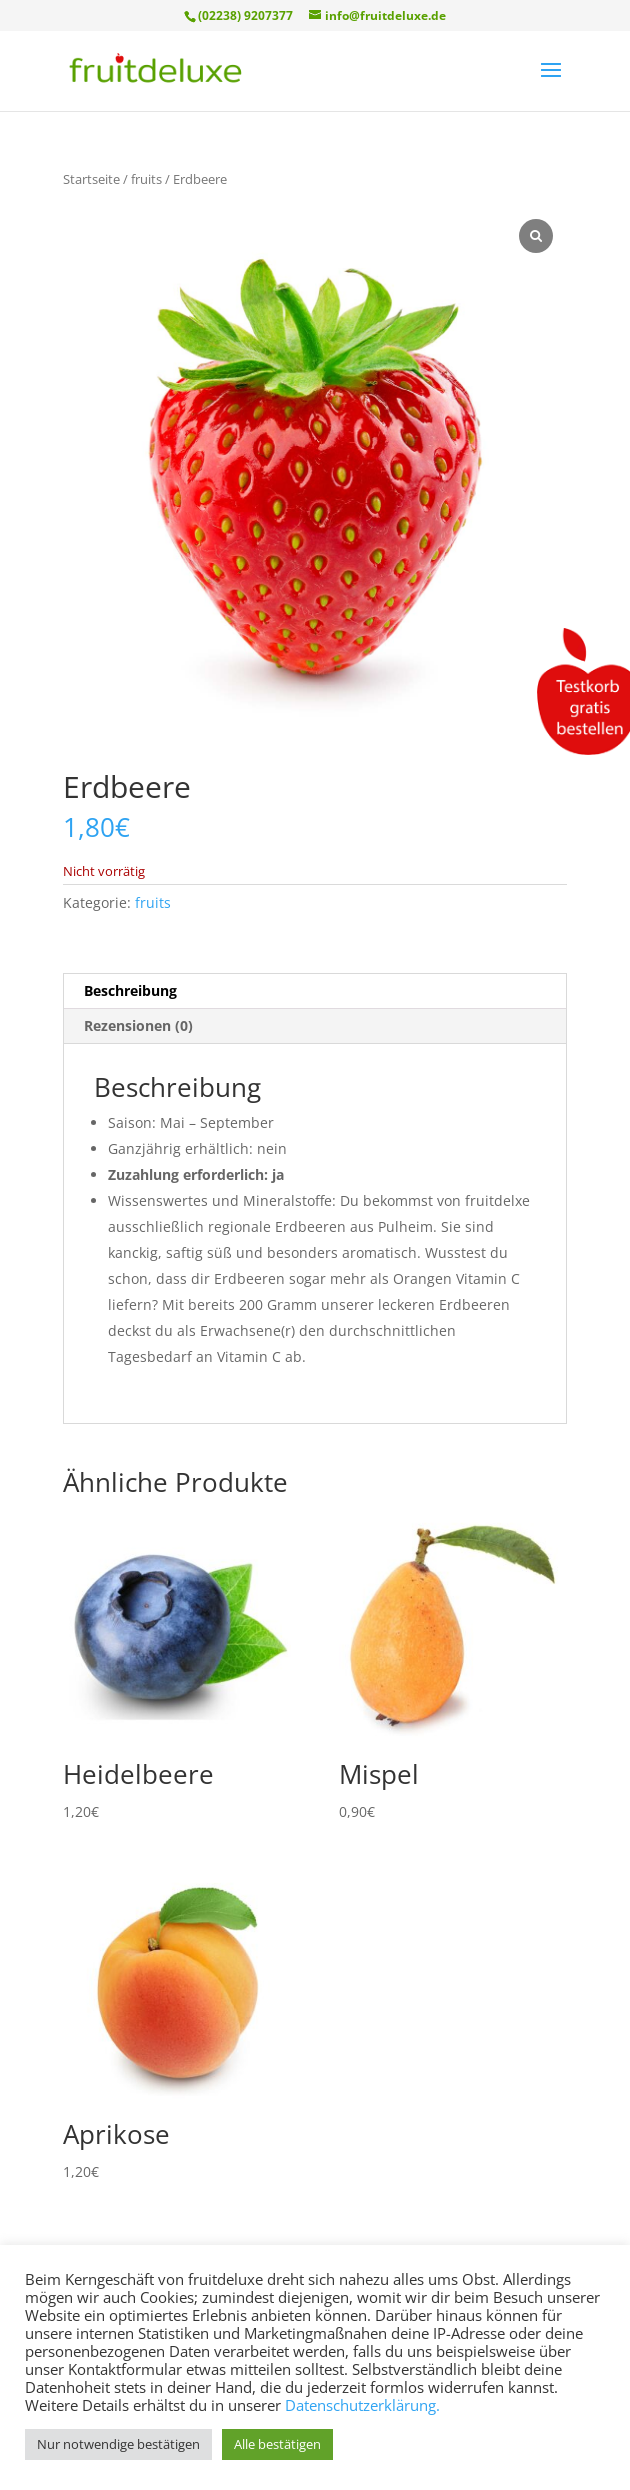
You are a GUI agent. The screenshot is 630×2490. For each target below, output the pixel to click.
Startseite (91, 179)
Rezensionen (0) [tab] (138, 1025)
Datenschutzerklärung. (362, 2405)
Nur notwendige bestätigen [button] (118, 2444)
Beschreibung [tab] (130, 990)
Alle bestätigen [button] (277, 2444)
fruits (146, 179)
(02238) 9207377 (245, 15)
